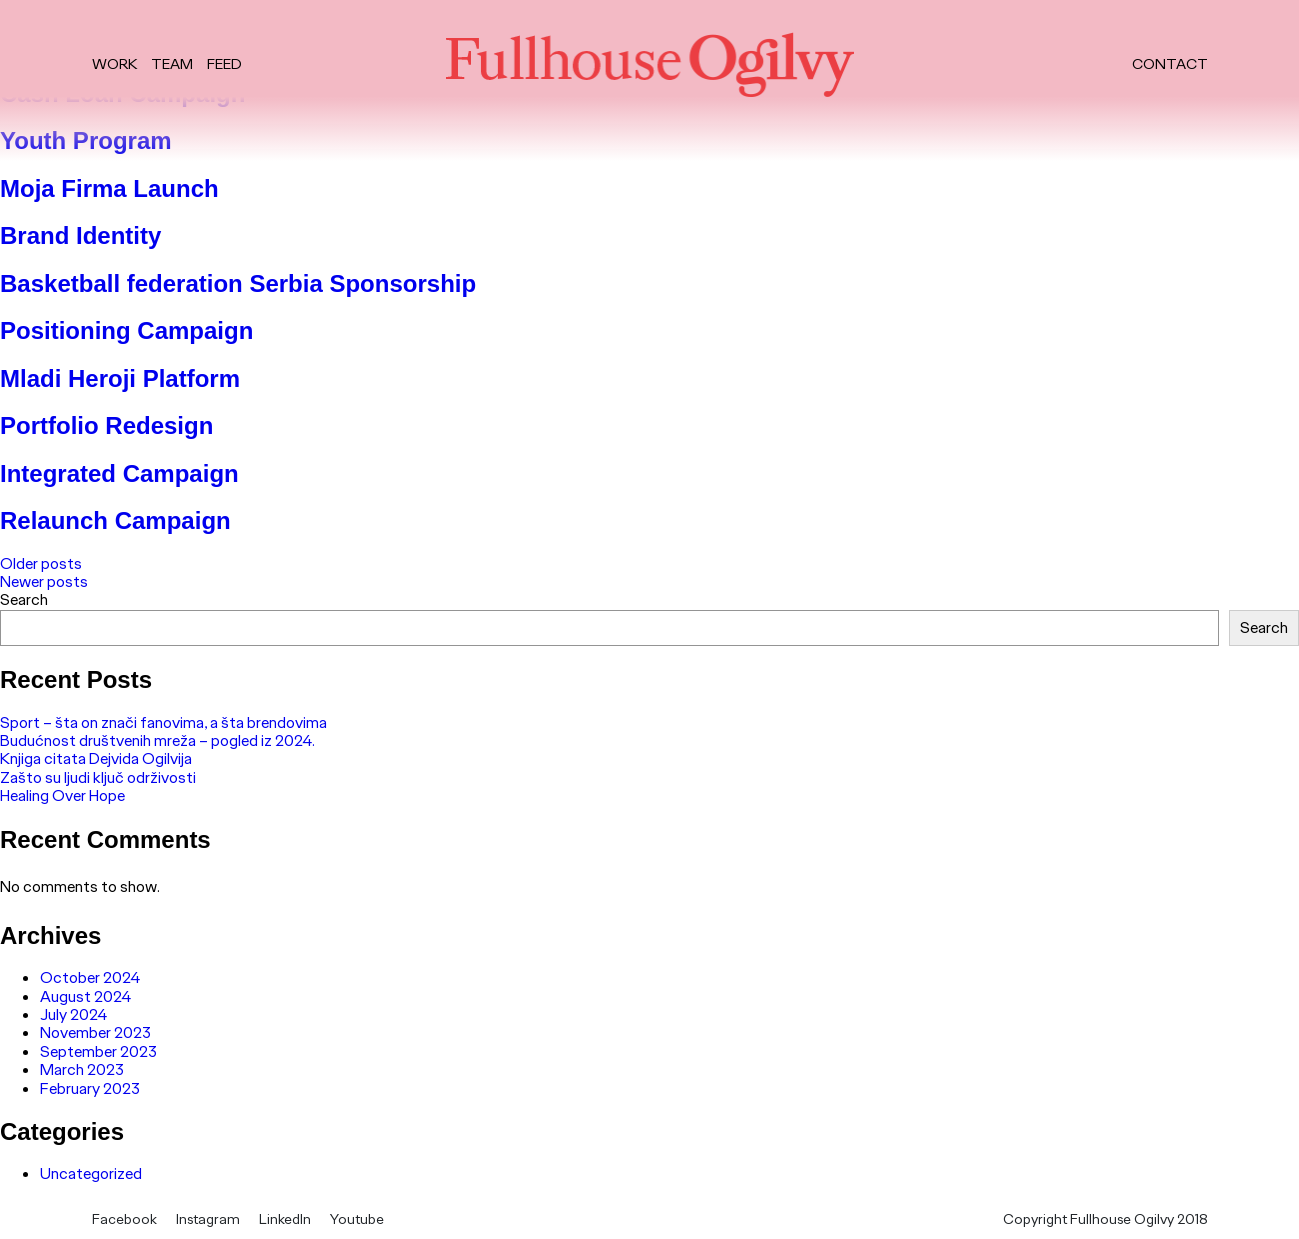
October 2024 (90, 977)
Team (172, 64)
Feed (224, 64)
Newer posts (44, 581)
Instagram (208, 1219)
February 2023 (90, 1088)
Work (114, 64)
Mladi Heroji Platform (120, 378)
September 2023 (98, 1051)
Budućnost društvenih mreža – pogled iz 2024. (157, 740)
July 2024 (73, 1014)
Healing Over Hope (62, 795)
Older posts (41, 563)
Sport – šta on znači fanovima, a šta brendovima (163, 722)
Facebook (124, 1219)
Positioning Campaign (126, 330)
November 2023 (95, 1032)
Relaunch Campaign (115, 520)
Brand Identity (80, 235)
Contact (1170, 64)
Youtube (357, 1219)
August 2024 (85, 996)
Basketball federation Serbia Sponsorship (238, 283)
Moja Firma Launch (109, 188)
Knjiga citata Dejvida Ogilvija (96, 758)
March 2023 (82, 1069)
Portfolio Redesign (106, 425)
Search (24, 599)
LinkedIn (285, 1219)
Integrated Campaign (119, 473)
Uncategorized (91, 1173)
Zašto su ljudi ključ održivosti (98, 777)
